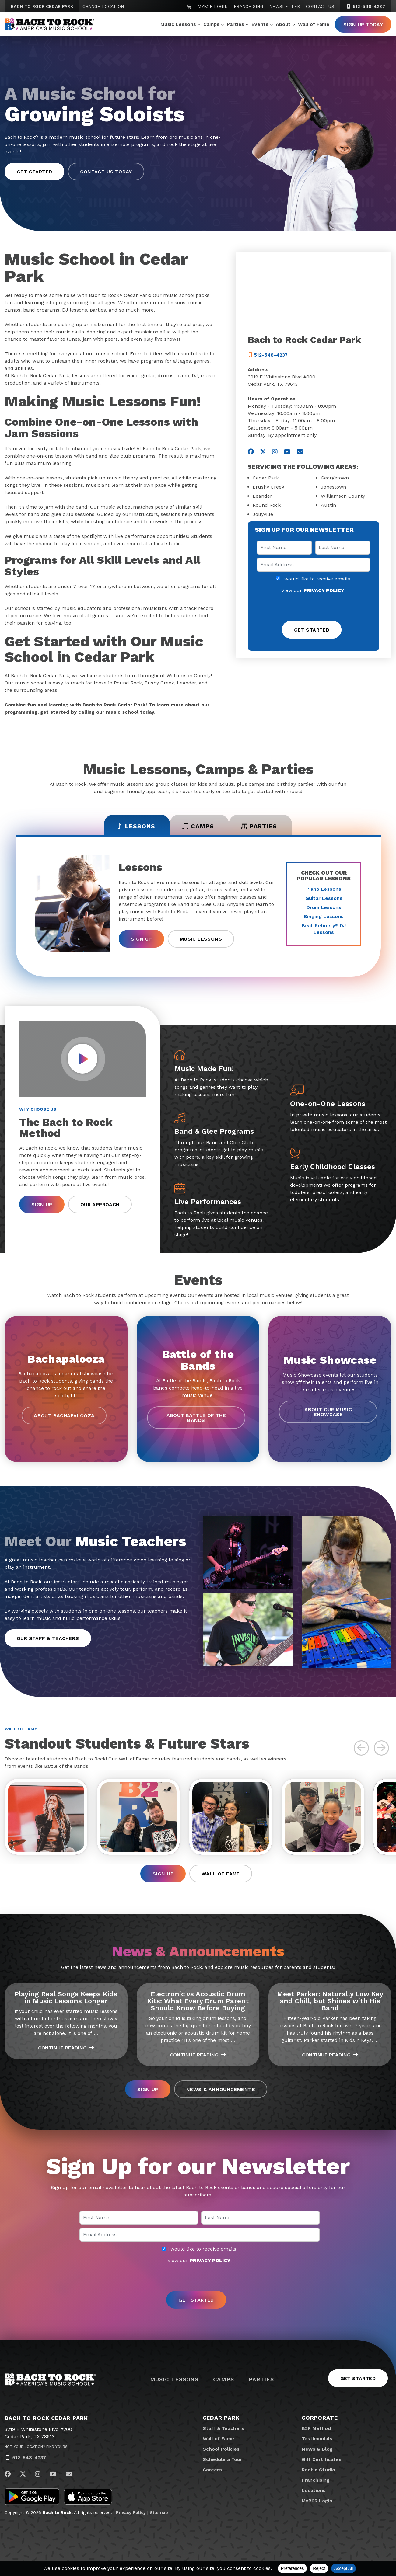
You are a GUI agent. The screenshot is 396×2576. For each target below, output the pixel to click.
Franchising (248, 6)
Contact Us (320, 6)
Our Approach (100, 1204)
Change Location (103, 6)
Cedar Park (221, 2417)
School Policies (221, 2449)
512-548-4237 (29, 2458)
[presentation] (313, 608)
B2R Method (316, 2428)
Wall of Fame (313, 24)
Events (259, 24)
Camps (211, 24)
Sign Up (141, 939)
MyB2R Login (213, 6)
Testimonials (317, 2439)
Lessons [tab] (134, 826)
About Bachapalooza (64, 1416)
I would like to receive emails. (313, 578)
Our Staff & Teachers (48, 1638)
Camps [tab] (198, 826)
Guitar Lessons (323, 898)
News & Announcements (220, 2090)
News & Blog (317, 2449)
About (283, 24)
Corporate (320, 2417)
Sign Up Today (363, 24)
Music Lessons (178, 24)
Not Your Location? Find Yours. (36, 2447)
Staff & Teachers (223, 2428)
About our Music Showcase (328, 1412)
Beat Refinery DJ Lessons (324, 929)
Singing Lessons (324, 916)
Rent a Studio (318, 2470)
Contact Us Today (106, 172)
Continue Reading (66, 2048)
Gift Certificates (322, 2459)
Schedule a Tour (222, 2459)
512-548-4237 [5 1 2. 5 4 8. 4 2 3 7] (365, 6)
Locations (314, 2490)
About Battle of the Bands (196, 1418)
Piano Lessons (323, 889)
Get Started (34, 172)
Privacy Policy (131, 2512)
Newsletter (284, 6)
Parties (235, 24)
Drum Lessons (324, 907)
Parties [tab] (260, 826)
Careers (212, 2470)
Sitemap (159, 2512)
